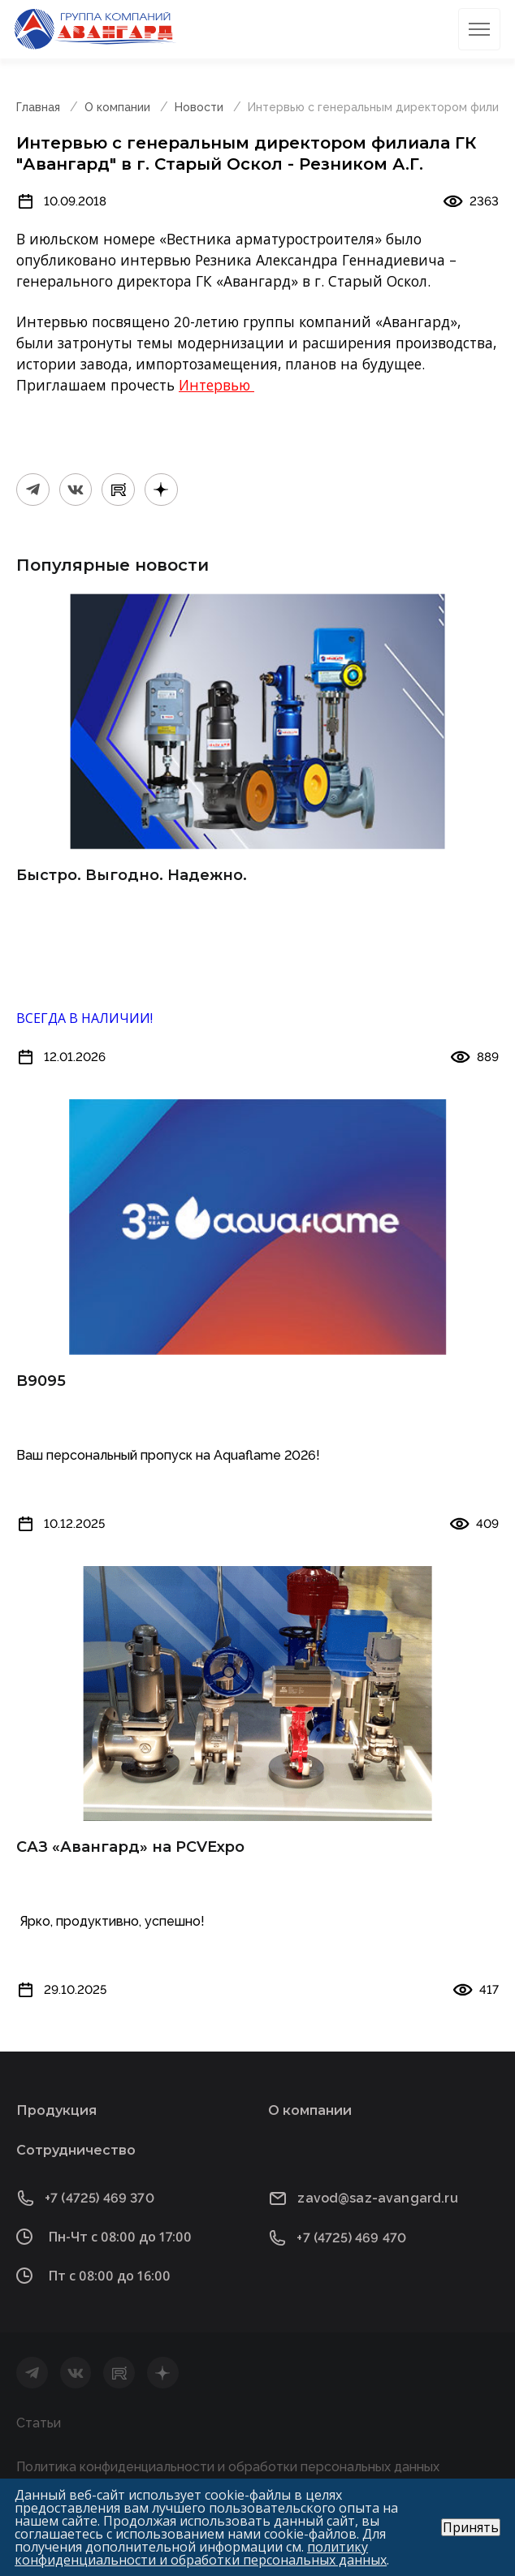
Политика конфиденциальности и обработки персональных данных (227, 2467)
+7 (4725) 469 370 (99, 2198)
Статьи (38, 2423)
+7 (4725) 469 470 (351, 2238)
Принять (471, 2527)
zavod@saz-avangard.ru (377, 2198)
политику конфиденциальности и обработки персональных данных (201, 2553)
